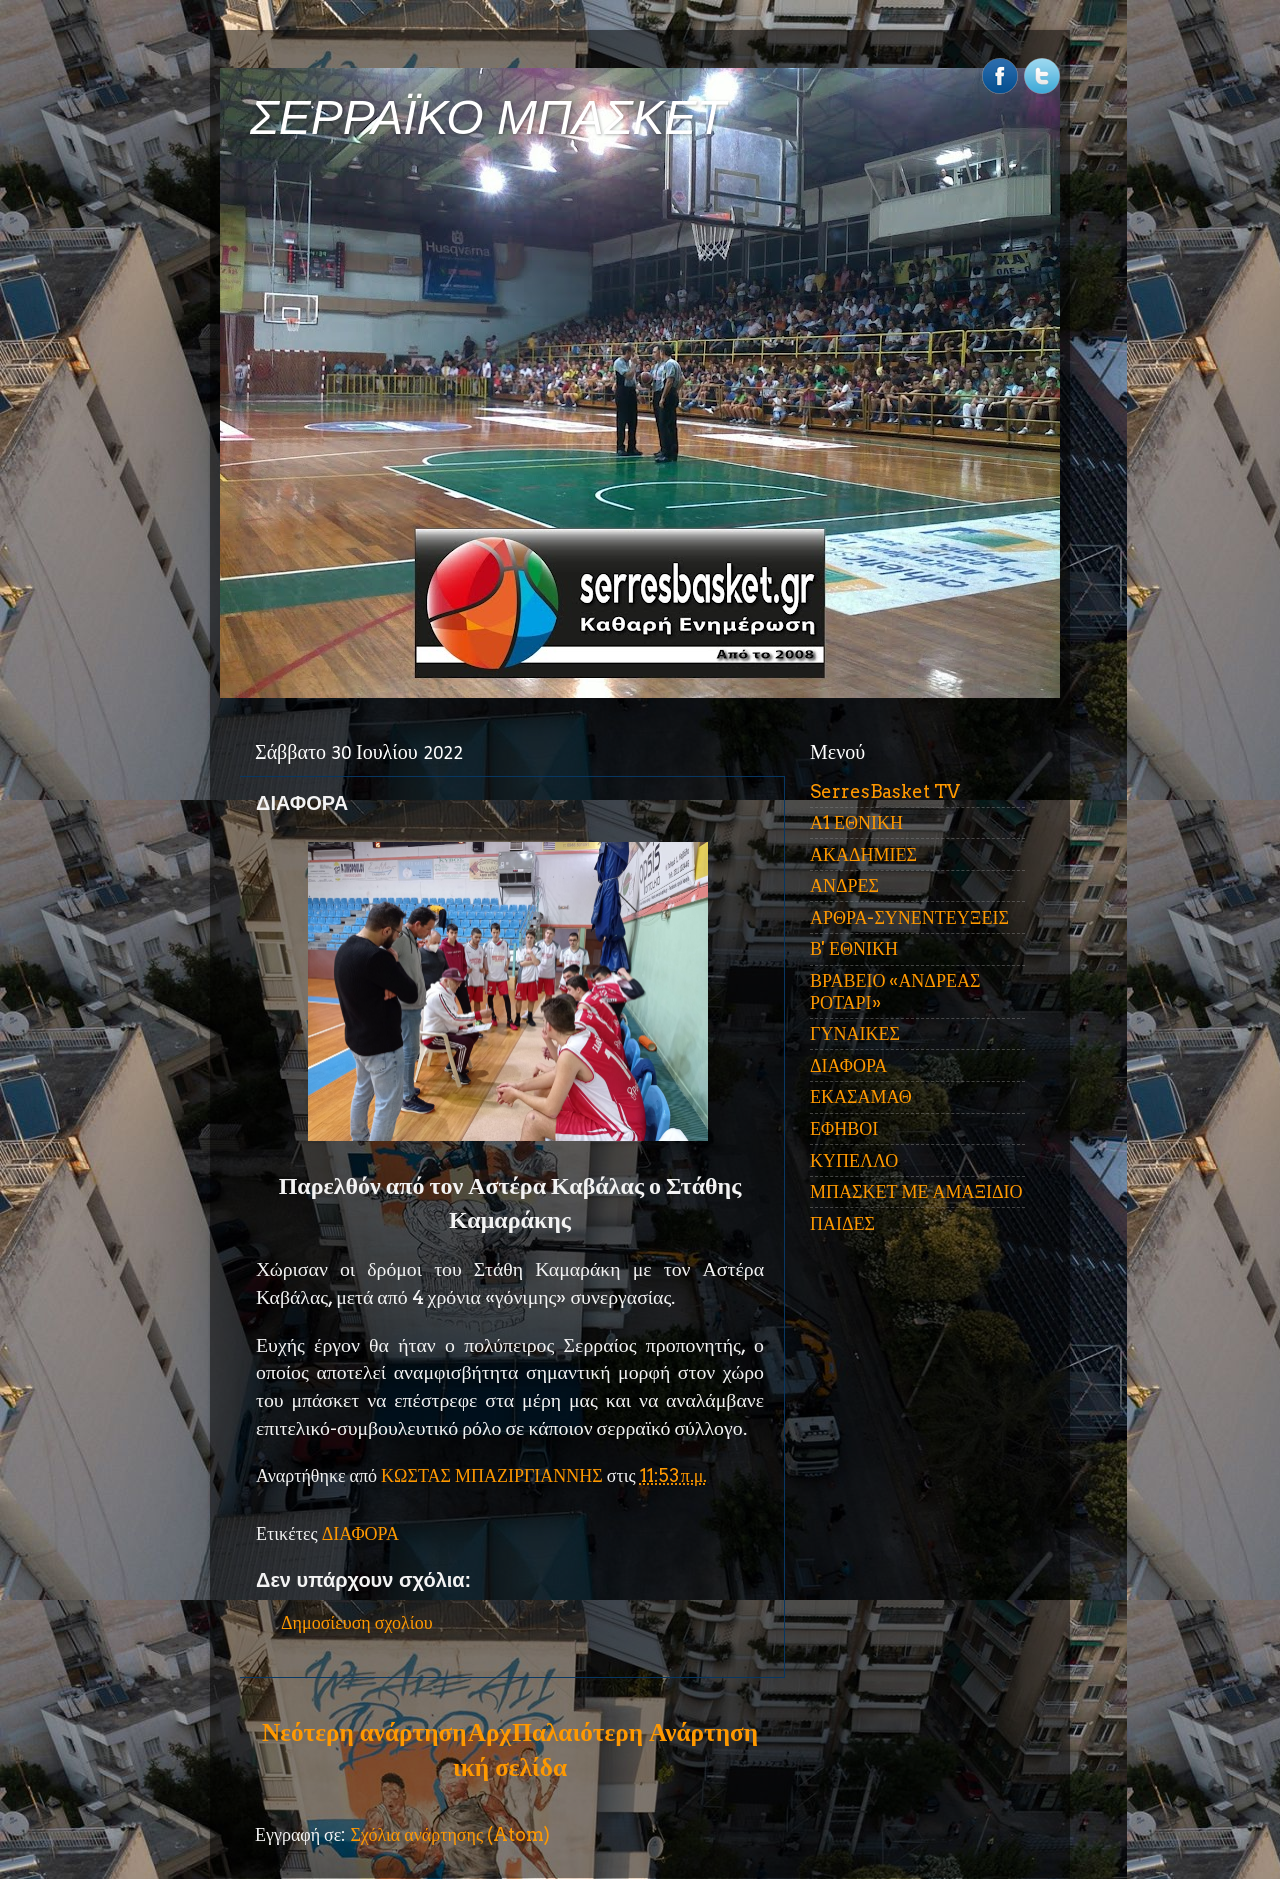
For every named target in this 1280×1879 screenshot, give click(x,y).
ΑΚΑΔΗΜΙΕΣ (863, 854)
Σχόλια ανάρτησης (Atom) (450, 1834)
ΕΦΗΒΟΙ (844, 1128)
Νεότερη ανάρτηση (364, 1732)
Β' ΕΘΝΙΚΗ (854, 948)
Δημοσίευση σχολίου (357, 1622)
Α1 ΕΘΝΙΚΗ (856, 822)
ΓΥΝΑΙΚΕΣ (855, 1033)
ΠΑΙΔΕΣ (842, 1223)
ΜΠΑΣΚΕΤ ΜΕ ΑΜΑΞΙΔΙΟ (916, 1191)
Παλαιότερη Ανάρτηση (635, 1732)
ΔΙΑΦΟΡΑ (360, 1533)
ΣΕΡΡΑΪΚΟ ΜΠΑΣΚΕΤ (488, 117)
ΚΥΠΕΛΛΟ (854, 1160)
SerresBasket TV (885, 791)
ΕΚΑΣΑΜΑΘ (861, 1096)
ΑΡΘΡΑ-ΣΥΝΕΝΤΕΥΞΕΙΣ (909, 917)
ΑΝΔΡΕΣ (844, 885)
